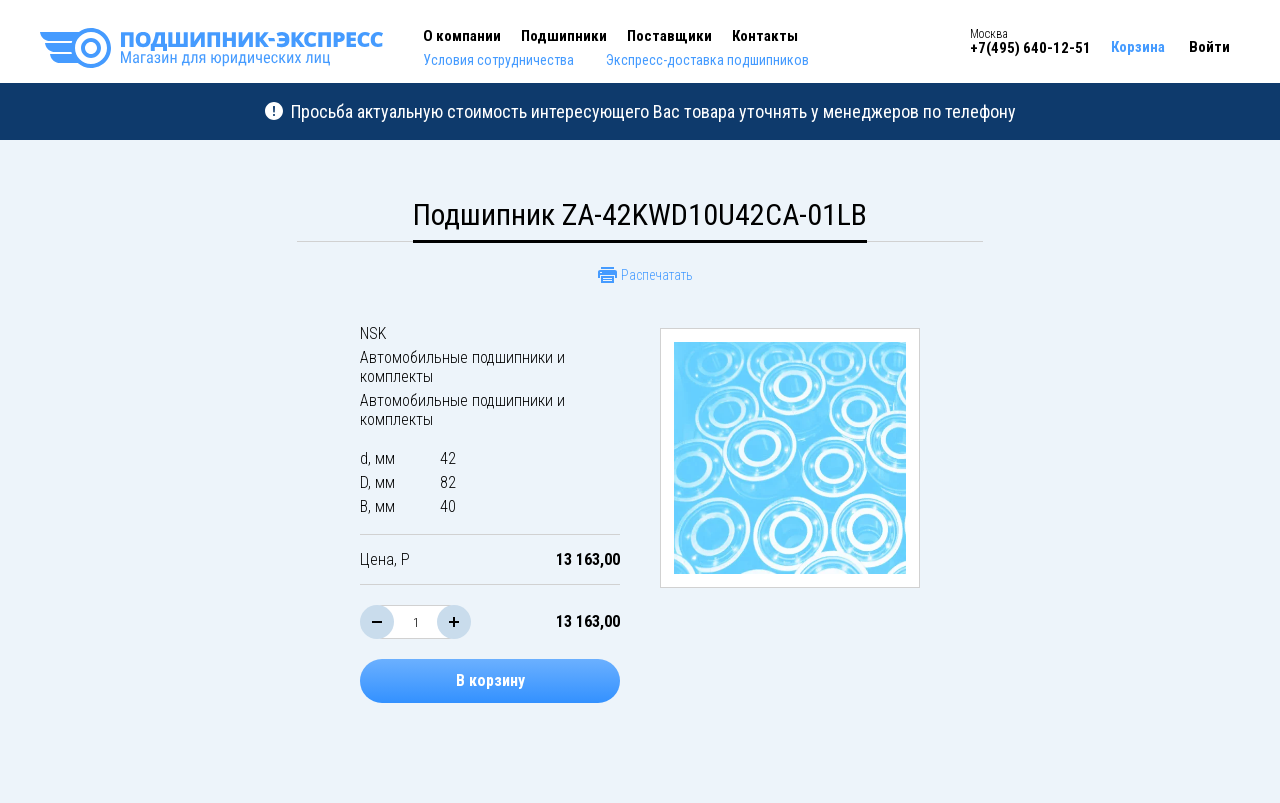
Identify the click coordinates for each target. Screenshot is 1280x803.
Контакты (765, 36)
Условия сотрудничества (498, 60)
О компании (462, 36)
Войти (1209, 47)
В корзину (490, 680)
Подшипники (564, 36)
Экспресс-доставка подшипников (707, 60)
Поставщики (669, 36)
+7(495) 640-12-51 (1030, 48)
